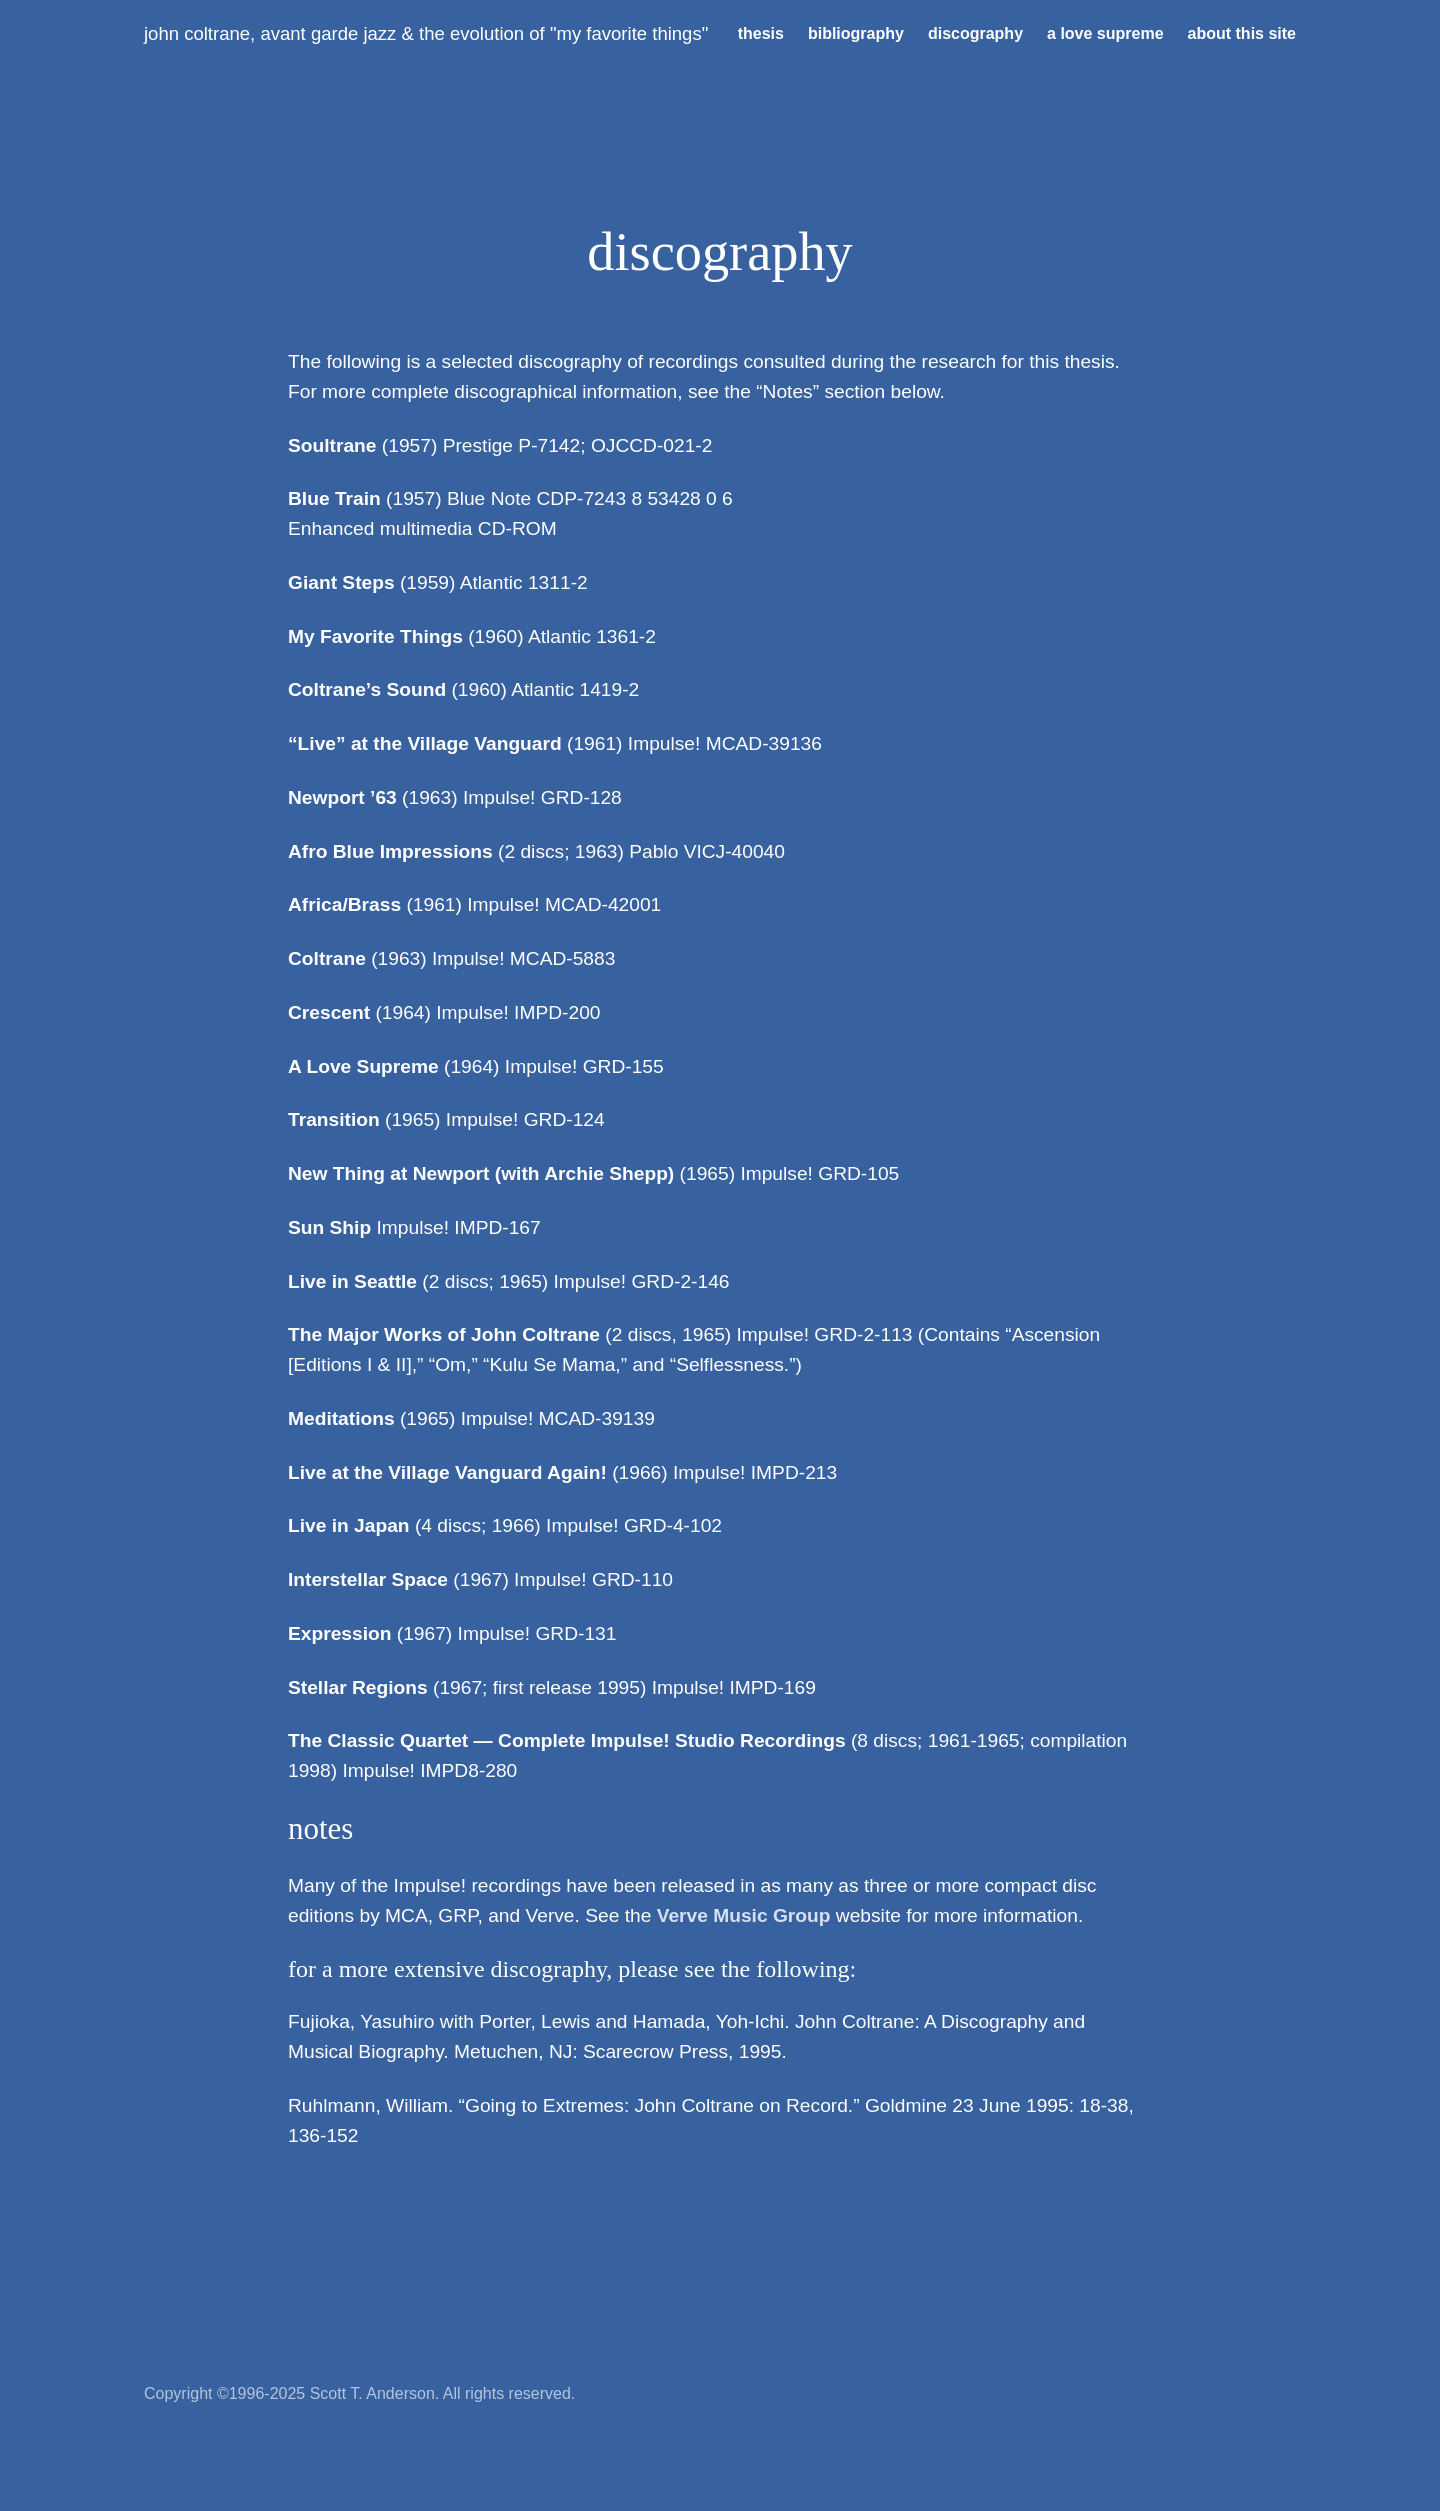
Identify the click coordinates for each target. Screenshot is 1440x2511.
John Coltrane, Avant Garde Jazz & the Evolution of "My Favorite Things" (426, 33)
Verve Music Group (744, 1915)
